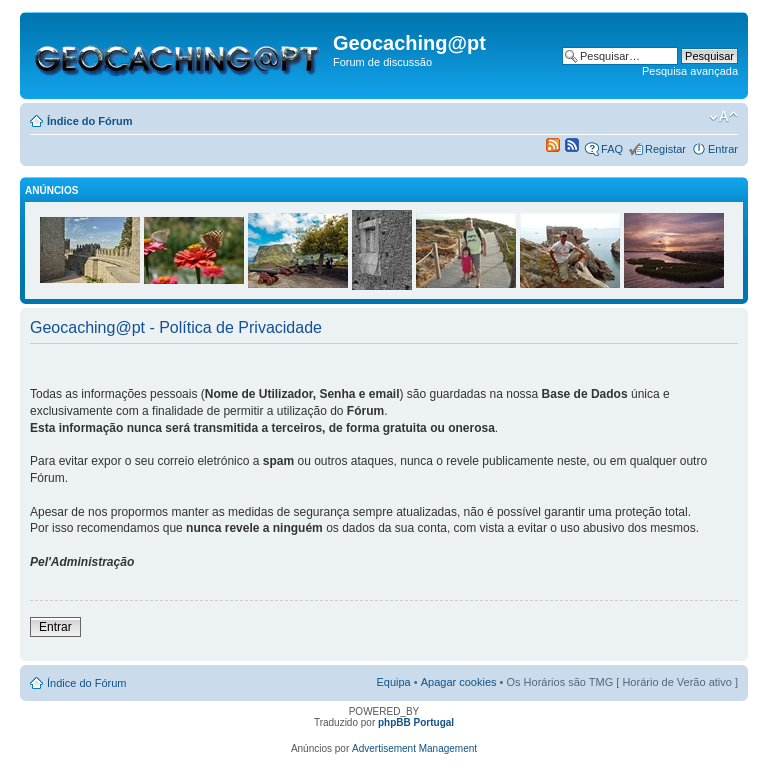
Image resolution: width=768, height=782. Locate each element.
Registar (665, 149)
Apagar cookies (459, 682)
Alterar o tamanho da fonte (723, 117)
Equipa (393, 682)
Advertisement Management (414, 748)
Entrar (723, 149)
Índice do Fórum (90, 121)
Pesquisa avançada (690, 71)
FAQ (612, 149)
